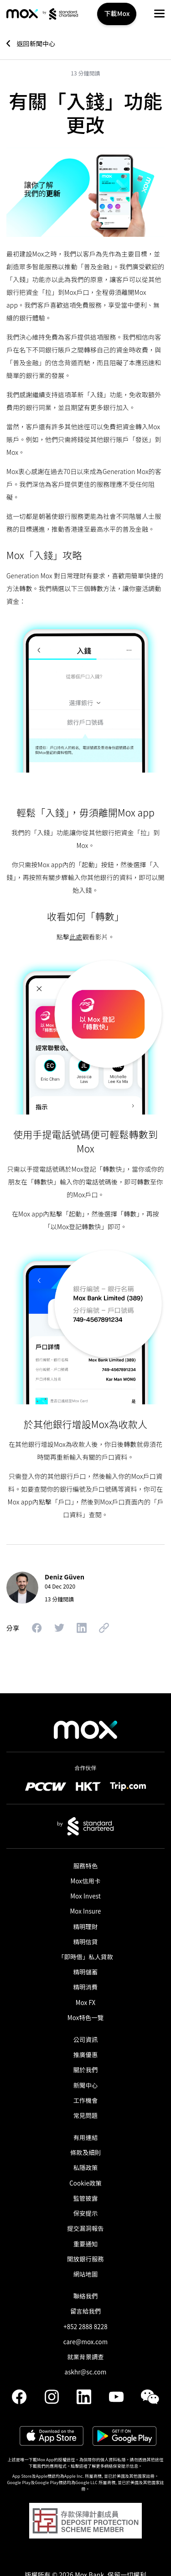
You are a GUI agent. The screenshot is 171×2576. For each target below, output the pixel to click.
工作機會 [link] (85, 2100)
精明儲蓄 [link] (85, 1972)
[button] (159, 13)
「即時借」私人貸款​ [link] (85, 1956)
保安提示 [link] (85, 2213)
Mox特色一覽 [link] (85, 2017)
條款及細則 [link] (85, 2152)
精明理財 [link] (85, 1926)
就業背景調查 (85, 2356)
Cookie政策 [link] (85, 2183)
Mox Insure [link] (85, 1911)
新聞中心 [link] (85, 2085)
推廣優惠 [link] (85, 2054)
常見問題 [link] (85, 2115)
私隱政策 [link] (85, 2167)
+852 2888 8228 (85, 2326)
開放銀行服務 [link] (85, 2259)
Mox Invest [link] (85, 1896)
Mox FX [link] (86, 2002)
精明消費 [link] (85, 1987)
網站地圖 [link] (85, 2274)
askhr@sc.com (86, 2372)
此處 (75, 936)
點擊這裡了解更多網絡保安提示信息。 (106, 2466)
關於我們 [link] (85, 2069)
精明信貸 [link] (85, 1941)
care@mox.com (85, 2341)
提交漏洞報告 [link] (85, 2228)
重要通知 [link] (85, 2244)
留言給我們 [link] (85, 2311)
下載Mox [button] (117, 13)
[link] (22, 13)
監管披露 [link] (85, 2198)
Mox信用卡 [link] (86, 1881)
